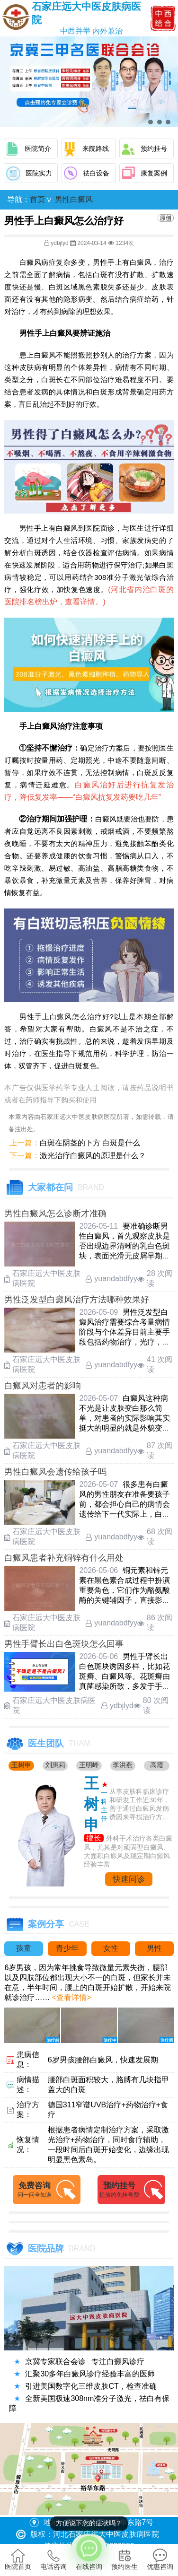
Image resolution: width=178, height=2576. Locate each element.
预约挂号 (154, 148)
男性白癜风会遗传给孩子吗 (55, 1471)
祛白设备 (96, 173)
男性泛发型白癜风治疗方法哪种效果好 (76, 1299)
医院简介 (38, 148)
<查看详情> (70, 1997)
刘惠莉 (55, 1765)
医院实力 (39, 173)
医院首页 (18, 2559)
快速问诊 (129, 1879)
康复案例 (154, 173)
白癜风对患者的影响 (42, 1385)
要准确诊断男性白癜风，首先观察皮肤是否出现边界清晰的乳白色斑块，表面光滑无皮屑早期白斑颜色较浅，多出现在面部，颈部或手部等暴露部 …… (124, 1256)
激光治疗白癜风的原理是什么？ (93, 1156)
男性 (154, 1948)
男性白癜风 (74, 199)
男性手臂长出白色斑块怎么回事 (64, 1644)
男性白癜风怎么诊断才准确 (55, 1213)
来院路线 (95, 148)
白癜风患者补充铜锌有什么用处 (64, 1558)
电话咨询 (53, 2559)
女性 (110, 1948)
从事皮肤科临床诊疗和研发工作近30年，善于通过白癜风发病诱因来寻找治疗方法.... (139, 1805)
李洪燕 (123, 1765)
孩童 (23, 1948)
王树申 (21, 1765)
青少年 (67, 1948)
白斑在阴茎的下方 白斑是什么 (90, 1143)
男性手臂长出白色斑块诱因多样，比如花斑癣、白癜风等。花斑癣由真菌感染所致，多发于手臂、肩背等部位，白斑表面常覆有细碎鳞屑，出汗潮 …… (124, 1686)
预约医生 (124, 2559)
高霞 (156, 1765)
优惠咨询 (160, 2559)
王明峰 (89, 1765)
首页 (37, 199)
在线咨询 (89, 2552)
